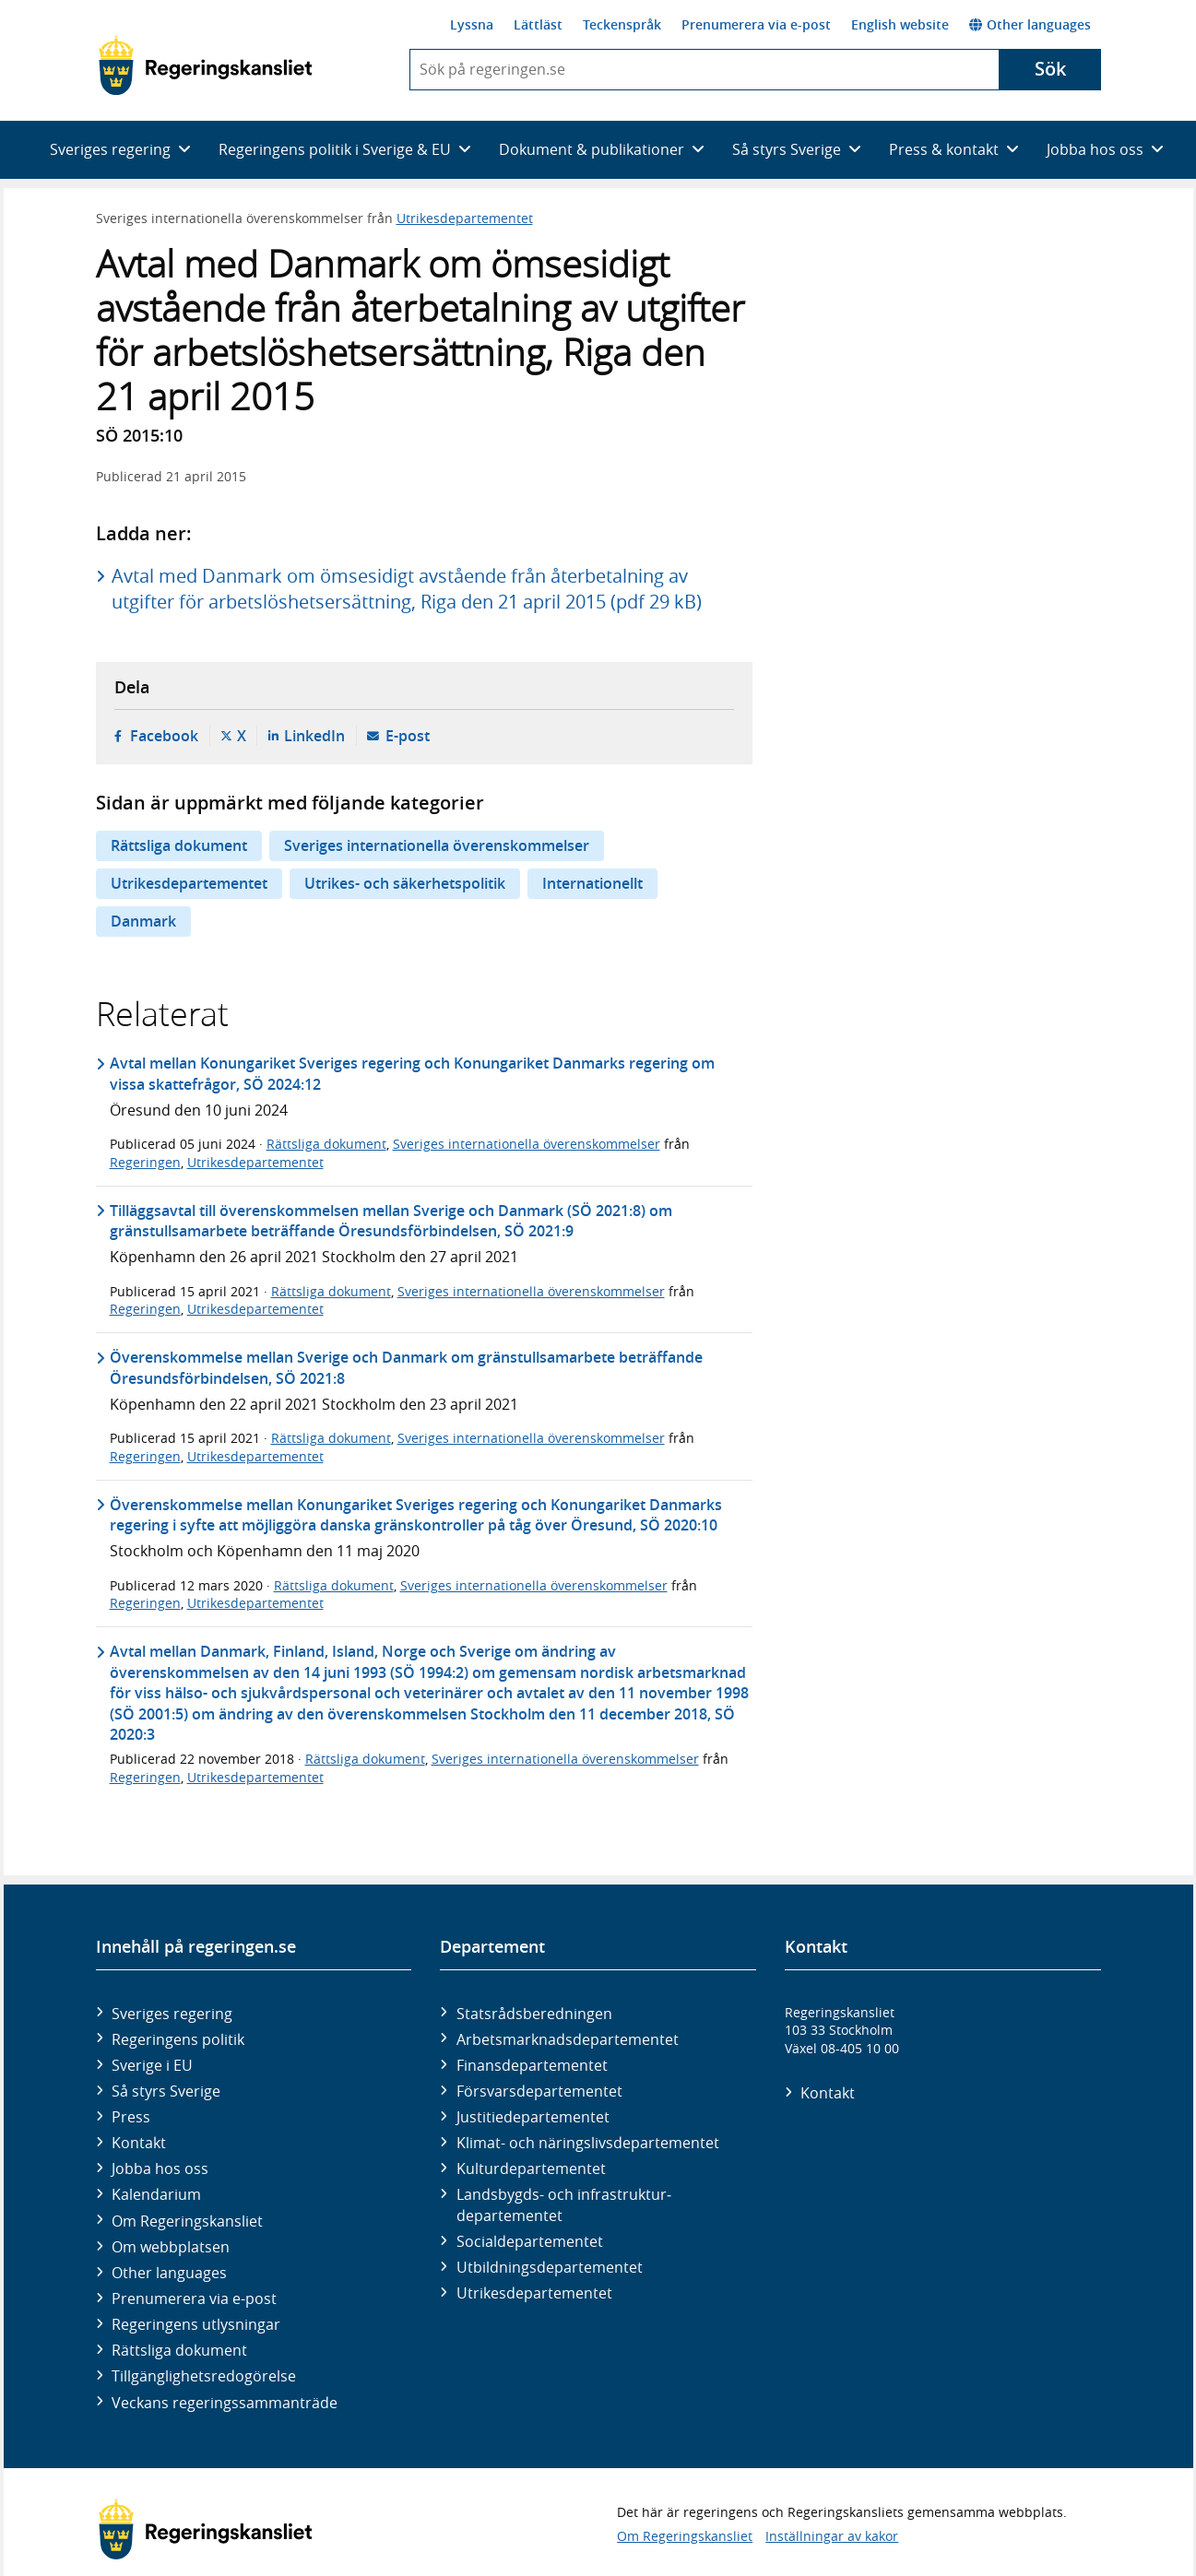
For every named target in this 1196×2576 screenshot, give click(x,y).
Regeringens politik (178, 2039)
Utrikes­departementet (534, 2293)
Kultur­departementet (531, 2168)
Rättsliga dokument (179, 845)
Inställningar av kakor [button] (831, 2536)
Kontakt (139, 2143)
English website (900, 24)
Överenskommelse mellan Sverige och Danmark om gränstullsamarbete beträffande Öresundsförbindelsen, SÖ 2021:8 (406, 1367)
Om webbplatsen (171, 2247)
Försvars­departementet (539, 2091)
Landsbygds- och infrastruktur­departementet (563, 2204)
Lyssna (471, 24)
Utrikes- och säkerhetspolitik (404, 883)
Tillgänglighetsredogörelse (204, 2376)
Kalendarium (156, 2194)
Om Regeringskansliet (187, 2221)
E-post (407, 736)
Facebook (164, 736)
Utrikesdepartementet (465, 218)
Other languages (1030, 24)
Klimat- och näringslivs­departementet (587, 2143)
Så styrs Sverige (166, 2091)
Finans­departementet (532, 2065)
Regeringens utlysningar (196, 2324)
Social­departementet (529, 2241)
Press (131, 2117)
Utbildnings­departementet (549, 2267)
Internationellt (592, 883)
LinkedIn (314, 736)
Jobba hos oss (160, 2168)
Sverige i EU (152, 2065)
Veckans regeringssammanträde (224, 2403)
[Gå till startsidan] (205, 65)
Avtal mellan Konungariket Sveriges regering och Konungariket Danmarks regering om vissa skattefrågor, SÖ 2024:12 (412, 1073)
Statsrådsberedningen (534, 2013)
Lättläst (538, 24)
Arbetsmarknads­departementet (567, 2039)
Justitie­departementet (533, 2117)
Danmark (143, 921)
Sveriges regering (172, 2013)
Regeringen (145, 1162)
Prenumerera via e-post (756, 24)
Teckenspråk (622, 24)
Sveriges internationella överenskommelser (436, 845)
